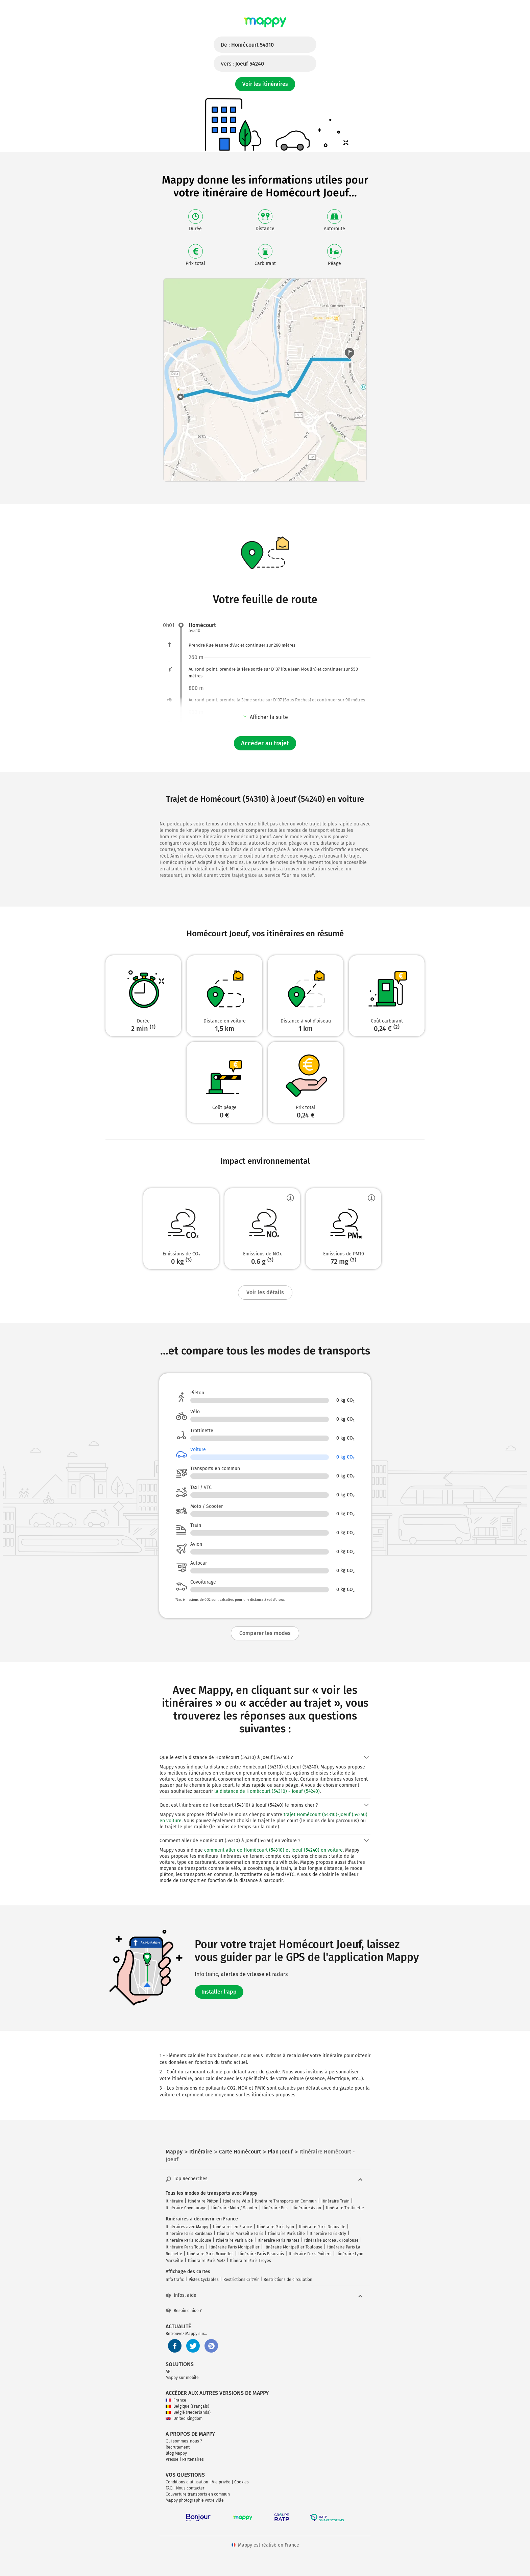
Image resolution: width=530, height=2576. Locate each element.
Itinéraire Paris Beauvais (261, 2254)
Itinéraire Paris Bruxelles (210, 2254)
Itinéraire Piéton (203, 2201)
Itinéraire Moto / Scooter (234, 2208)
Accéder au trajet (265, 743)
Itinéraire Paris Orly (328, 2233)
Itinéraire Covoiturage (186, 2208)
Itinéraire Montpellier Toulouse (293, 2247)
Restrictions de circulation (288, 2279)
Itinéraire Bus (275, 2208)
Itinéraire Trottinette (345, 2208)
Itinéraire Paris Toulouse (188, 2240)
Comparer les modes (265, 1633)
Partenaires (193, 2459)
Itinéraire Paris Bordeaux (189, 2233)
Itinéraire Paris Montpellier (234, 2247)
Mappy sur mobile (182, 2377)
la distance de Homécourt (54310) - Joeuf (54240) (267, 1791)
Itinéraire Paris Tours (185, 2247)
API (169, 2371)
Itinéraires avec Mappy (187, 2226)
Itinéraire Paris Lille (286, 2233)
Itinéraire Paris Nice (234, 2240)
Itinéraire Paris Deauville (322, 2226)
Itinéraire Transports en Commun (286, 2201)
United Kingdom (184, 2418)
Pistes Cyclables (204, 2279)
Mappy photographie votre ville (195, 2500)
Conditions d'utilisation (187, 2482)
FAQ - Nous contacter (185, 2488)
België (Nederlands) (188, 2412)
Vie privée (221, 2482)
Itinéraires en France (232, 2226)
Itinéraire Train (335, 2201)
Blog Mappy (176, 2453)
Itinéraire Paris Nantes (278, 2240)
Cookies (241, 2482)
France (176, 2400)
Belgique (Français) (187, 2406)
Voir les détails (265, 1292)
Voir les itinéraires (265, 84)
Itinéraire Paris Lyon (275, 2226)
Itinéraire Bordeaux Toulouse (331, 2240)
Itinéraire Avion (306, 2208)
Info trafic (175, 2279)
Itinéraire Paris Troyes (250, 2260)
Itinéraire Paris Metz (206, 2260)
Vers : (242, 64)
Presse (172, 2459)
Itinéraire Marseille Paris (240, 2233)
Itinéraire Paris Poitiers (310, 2254)
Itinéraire (174, 2201)
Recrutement (178, 2447)
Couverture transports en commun (198, 2494)
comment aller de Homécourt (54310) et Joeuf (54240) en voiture (273, 1850)
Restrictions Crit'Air (241, 2279)
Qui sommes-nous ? (184, 2441)
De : (247, 45)
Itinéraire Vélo (236, 2201)
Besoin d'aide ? (184, 2310)
